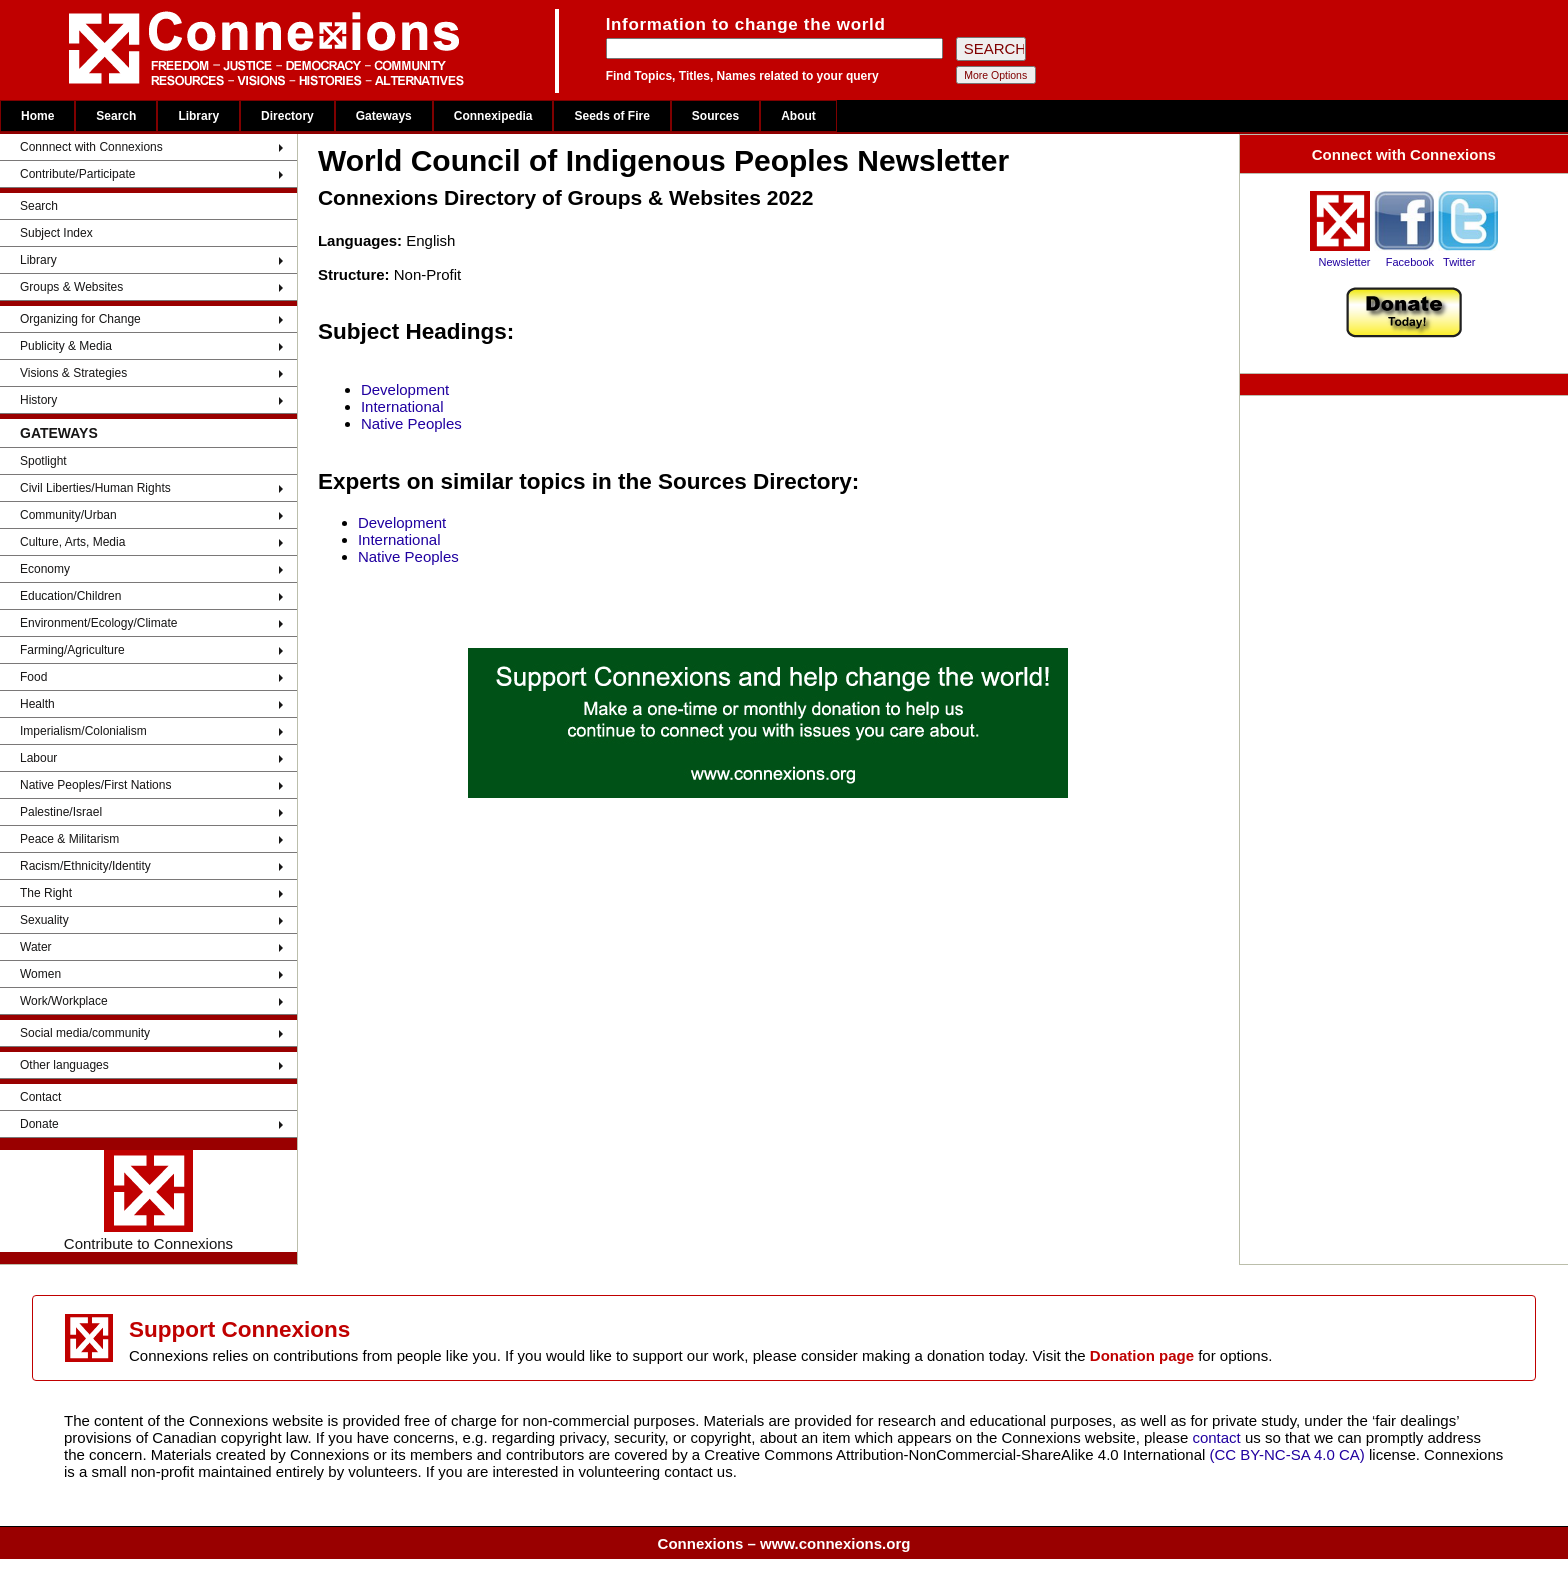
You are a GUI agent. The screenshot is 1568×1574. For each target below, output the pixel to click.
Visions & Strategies (73, 373)
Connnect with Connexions (91, 147)
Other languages (64, 1065)
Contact (40, 1097)
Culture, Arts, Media (72, 542)
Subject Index (56, 233)
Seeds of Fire (611, 116)
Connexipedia (493, 116)
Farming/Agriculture (72, 650)
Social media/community (85, 1033)
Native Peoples (411, 423)
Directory (287, 116)
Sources (715, 116)
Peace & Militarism (69, 839)
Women (40, 974)
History (38, 400)
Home (37, 116)
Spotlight (43, 461)
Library (198, 116)
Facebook (1410, 262)
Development (405, 389)
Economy (45, 569)
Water (36, 947)
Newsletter (1344, 262)
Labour (38, 758)
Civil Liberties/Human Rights (95, 488)
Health (37, 704)
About (798, 116)
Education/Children (70, 596)
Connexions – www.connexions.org (784, 1543)
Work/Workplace (64, 1001)
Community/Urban (68, 515)
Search (116, 116)
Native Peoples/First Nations (95, 785)
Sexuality (44, 920)
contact (1218, 1437)
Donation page (1142, 1355)
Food (33, 677)
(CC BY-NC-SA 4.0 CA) (1287, 1454)
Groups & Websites (71, 287)
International (402, 406)
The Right (46, 893)
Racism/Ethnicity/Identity (85, 866)
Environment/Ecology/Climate (98, 623)
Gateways (384, 116)
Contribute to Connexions (148, 1201)
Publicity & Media (66, 346)
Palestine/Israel (61, 812)
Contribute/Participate (77, 174)
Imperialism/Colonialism (83, 731)
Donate (39, 1124)
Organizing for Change (80, 319)
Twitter (1459, 262)
